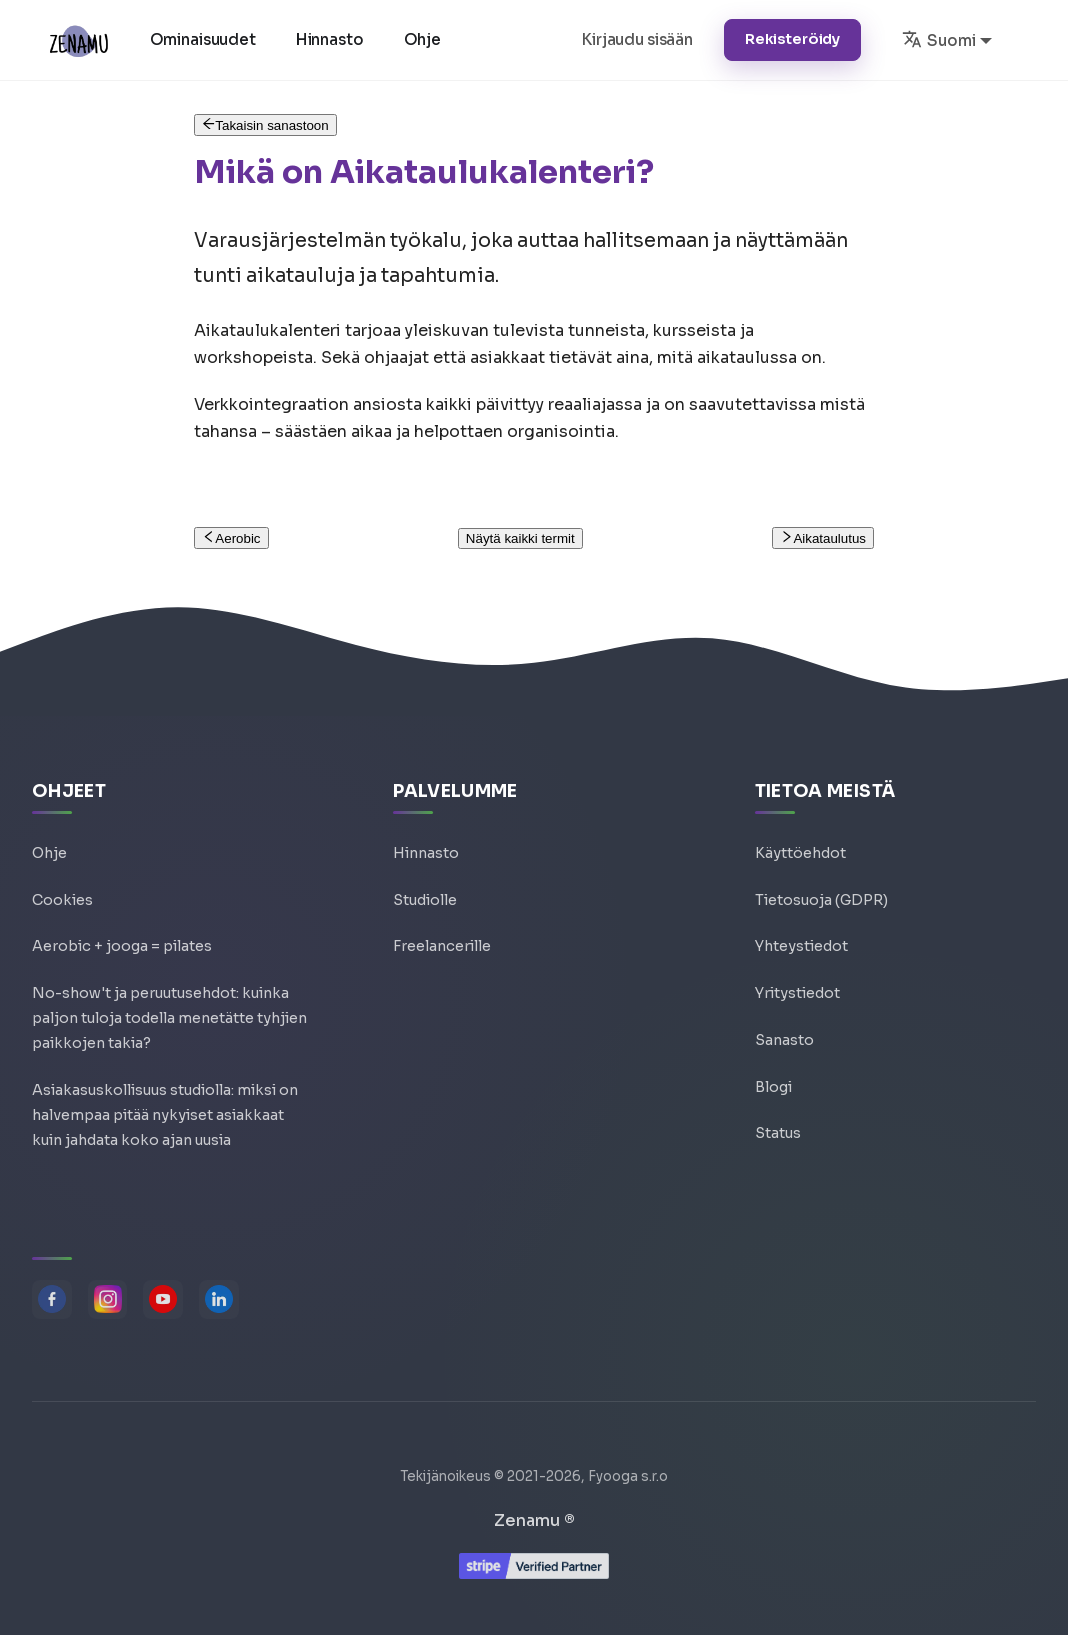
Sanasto (784, 1021)
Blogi (773, 1069)
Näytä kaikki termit (520, 538)
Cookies (62, 877)
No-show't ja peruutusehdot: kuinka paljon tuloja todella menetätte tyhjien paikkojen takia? (169, 1002)
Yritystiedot (797, 973)
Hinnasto (332, 39)
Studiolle (425, 877)
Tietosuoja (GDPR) (821, 877)
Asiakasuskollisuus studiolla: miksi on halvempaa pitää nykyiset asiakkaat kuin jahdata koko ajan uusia (165, 1108)
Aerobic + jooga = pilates (122, 925)
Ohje (424, 39)
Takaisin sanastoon (265, 125)
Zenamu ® (534, 1520)
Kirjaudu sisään (637, 39)
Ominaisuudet (205, 39)
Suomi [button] (938, 39)
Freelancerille (442, 925)
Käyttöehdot (800, 829)
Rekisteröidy (792, 39)
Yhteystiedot (801, 925)
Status (778, 1117)
